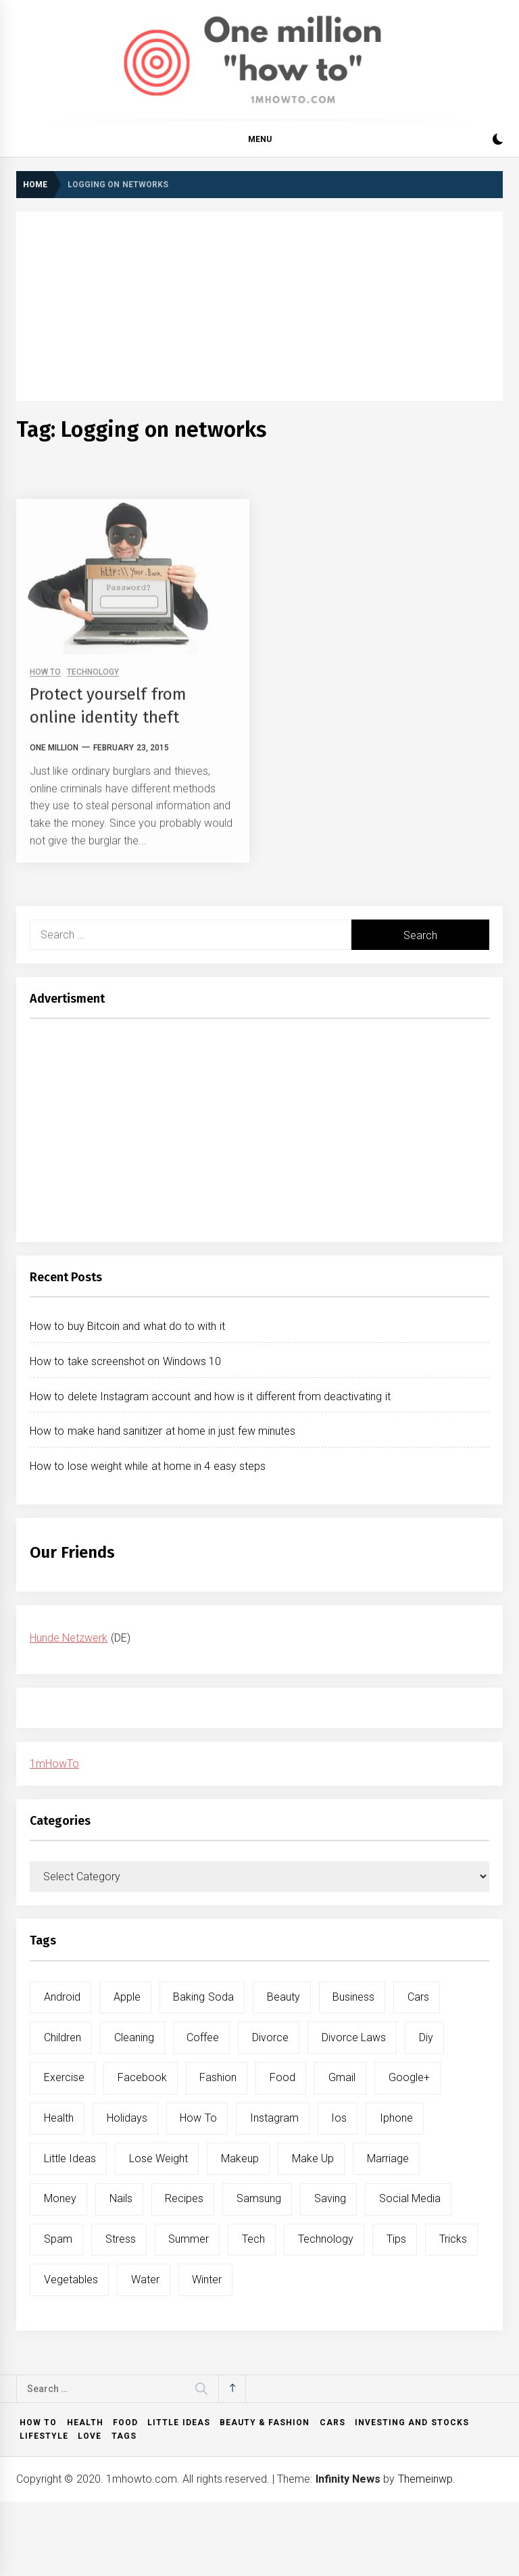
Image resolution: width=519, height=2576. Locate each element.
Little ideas (178, 2422)
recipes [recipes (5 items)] (184, 2198)
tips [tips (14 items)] (396, 2239)
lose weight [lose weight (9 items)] (158, 2158)
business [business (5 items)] (353, 1996)
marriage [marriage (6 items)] (388, 2158)
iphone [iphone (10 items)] (396, 2118)
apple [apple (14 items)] (127, 1996)
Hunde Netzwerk (68, 1637)
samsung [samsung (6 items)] (259, 2198)
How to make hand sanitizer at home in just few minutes (162, 1431)
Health (85, 2422)
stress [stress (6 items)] (120, 2239)
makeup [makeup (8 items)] (240, 2158)
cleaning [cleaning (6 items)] (134, 2037)
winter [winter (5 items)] (207, 2279)
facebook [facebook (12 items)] (142, 2077)
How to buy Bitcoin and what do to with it (127, 1326)
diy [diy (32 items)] (426, 2037)
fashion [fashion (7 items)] (218, 2077)
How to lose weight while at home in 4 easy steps (148, 1466)
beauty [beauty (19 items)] (283, 1996)
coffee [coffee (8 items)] (203, 2037)
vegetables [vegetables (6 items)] (71, 2279)
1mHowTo (54, 1763)
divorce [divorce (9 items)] (270, 2037)
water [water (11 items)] (145, 2279)
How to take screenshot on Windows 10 (125, 1361)
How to (38, 2422)
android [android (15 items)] (62, 1996)
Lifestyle (44, 2436)
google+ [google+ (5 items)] (409, 2077)
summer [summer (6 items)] (188, 2239)
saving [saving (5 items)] (330, 2198)
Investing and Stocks (412, 2422)
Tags (124, 2436)
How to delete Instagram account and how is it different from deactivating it (210, 1396)
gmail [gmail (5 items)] (341, 2077)
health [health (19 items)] (59, 2118)
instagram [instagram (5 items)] (274, 2118)
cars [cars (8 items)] (418, 1996)
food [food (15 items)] (282, 2077)
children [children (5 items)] (62, 2037)
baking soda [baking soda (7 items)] (203, 1996)
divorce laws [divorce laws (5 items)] (354, 2037)
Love (89, 2436)
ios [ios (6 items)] (339, 2118)
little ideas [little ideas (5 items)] (70, 2158)
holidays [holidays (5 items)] (127, 2118)
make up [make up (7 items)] (313, 2158)
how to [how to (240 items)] (198, 2118)
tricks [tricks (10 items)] (453, 2239)
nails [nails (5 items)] (120, 2198)
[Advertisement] (259, 306)
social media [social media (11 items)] (410, 2198)
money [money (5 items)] (60, 2198)
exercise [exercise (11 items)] (64, 2077)
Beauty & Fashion (265, 2422)
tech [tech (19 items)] (253, 2239)
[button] (498, 141)
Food (125, 2422)
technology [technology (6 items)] (325, 2239)
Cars (332, 2422)
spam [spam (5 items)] (58, 2239)
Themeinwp (425, 2479)
